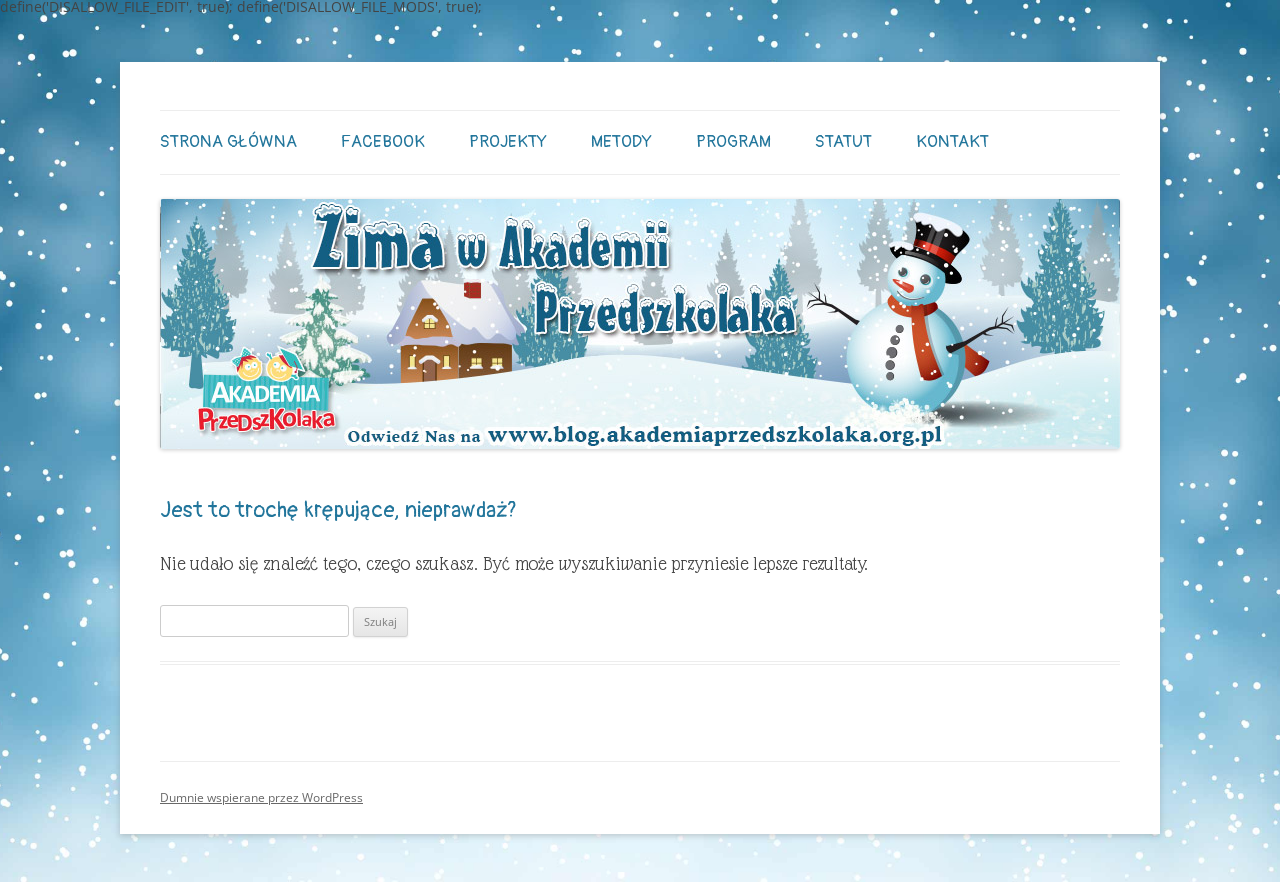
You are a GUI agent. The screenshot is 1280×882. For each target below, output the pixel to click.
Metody (621, 141)
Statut (843, 141)
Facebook (383, 141)
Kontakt (952, 141)
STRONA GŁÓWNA (228, 141)
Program (733, 141)
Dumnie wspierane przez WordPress (261, 797)
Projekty (508, 141)
